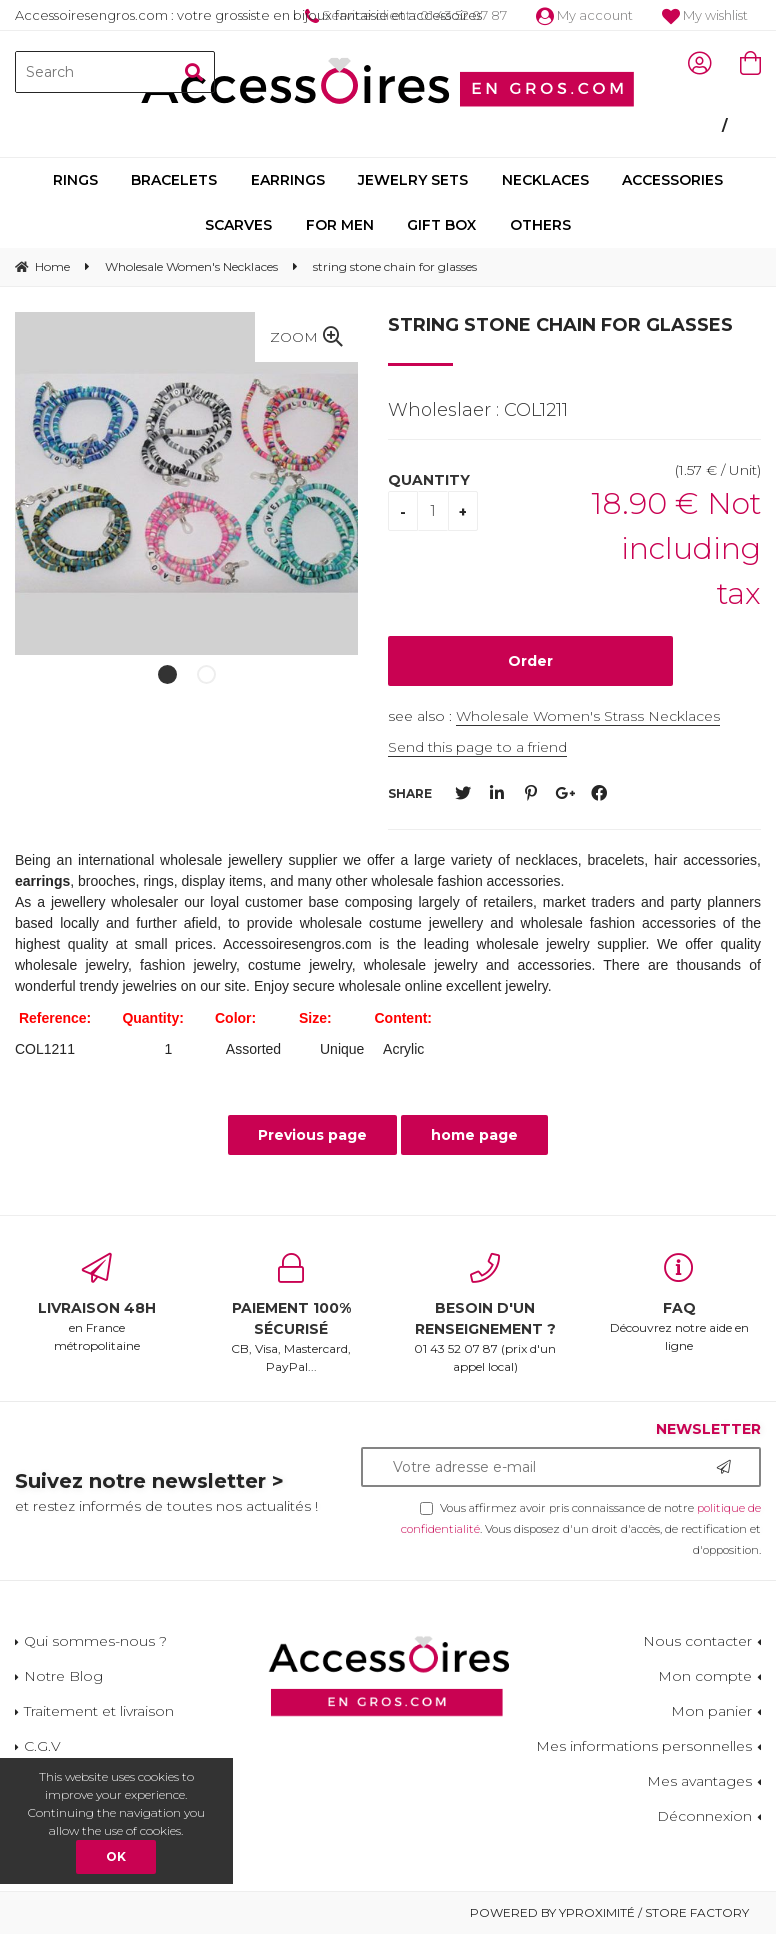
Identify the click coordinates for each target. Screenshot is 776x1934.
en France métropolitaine (97, 1303)
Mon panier (711, 1711)
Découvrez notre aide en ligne (679, 1303)
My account (584, 15)
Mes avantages (699, 1781)
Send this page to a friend (477, 747)
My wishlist (705, 15)
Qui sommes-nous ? (95, 1641)
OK (116, 1856)
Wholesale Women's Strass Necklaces (588, 716)
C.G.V (42, 1746)
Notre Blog (63, 1676)
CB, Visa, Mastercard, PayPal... (291, 1313)
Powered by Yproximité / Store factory (609, 1912)
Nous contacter (697, 1641)
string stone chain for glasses (560, 325)
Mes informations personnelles (644, 1746)
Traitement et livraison (99, 1711)
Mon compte (705, 1676)
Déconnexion (704, 1816)
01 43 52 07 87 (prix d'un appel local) (485, 1313)
